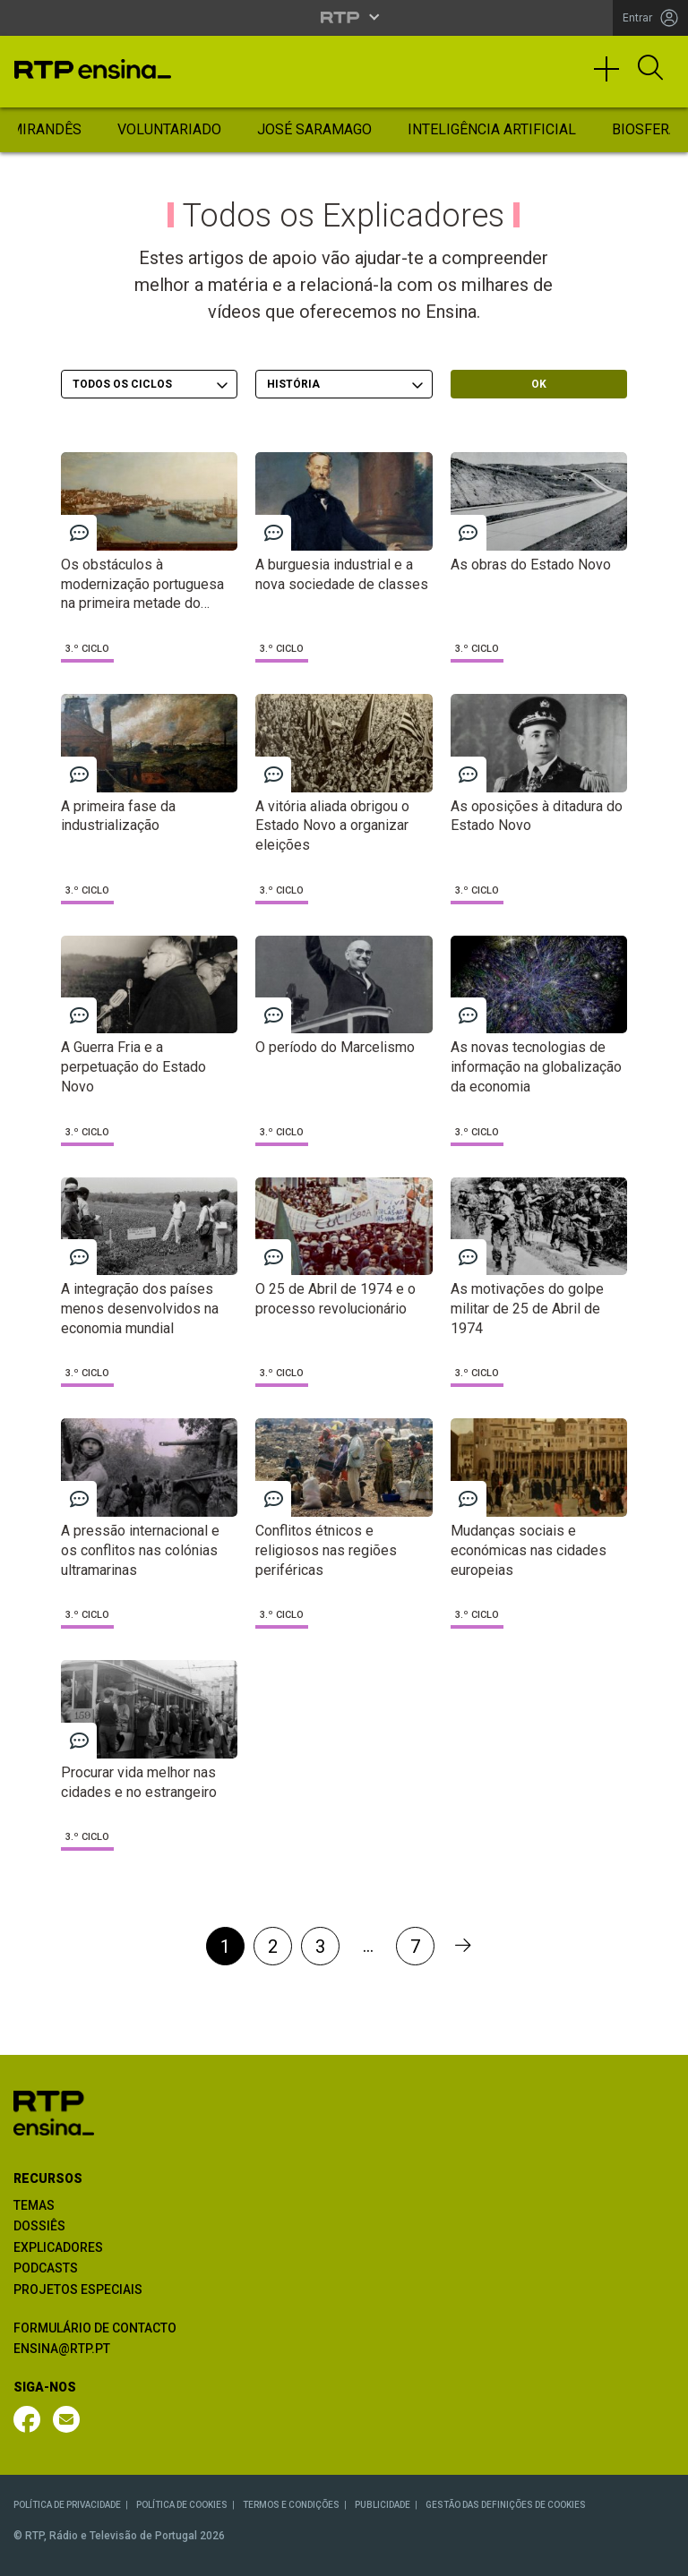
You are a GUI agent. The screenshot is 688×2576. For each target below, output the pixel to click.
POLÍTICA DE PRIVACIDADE (67, 2505)
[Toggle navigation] (613, 77)
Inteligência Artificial (492, 129)
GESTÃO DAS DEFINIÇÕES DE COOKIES (506, 2505)
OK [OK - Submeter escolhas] (538, 384)
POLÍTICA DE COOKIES (182, 2505)
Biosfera (645, 129)
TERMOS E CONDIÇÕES (291, 2505)
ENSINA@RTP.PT (61, 2348)
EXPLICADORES (58, 2247)
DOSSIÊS (39, 2226)
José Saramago (314, 129)
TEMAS (34, 2205)
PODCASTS (45, 2268)
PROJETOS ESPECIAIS (77, 2289)
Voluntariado (169, 129)
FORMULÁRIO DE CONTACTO (94, 2328)
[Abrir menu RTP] (344, 17)
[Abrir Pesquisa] (650, 69)
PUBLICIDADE (382, 2505)
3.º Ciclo (87, 649)
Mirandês (46, 129)
